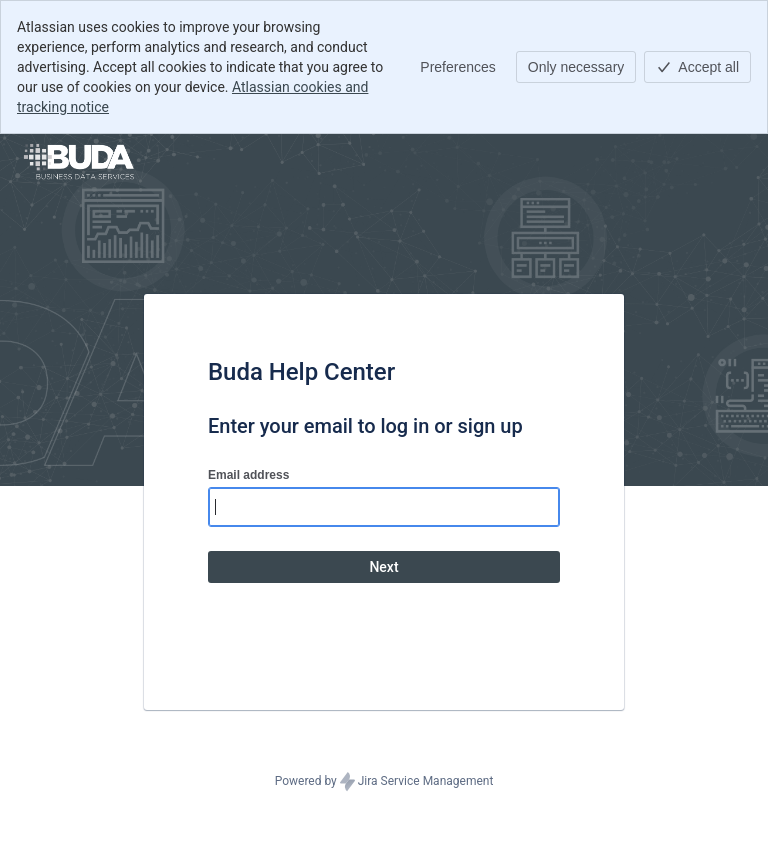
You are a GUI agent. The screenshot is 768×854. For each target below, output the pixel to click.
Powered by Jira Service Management (384, 782)
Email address (248, 475)
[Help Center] (79, 162)
